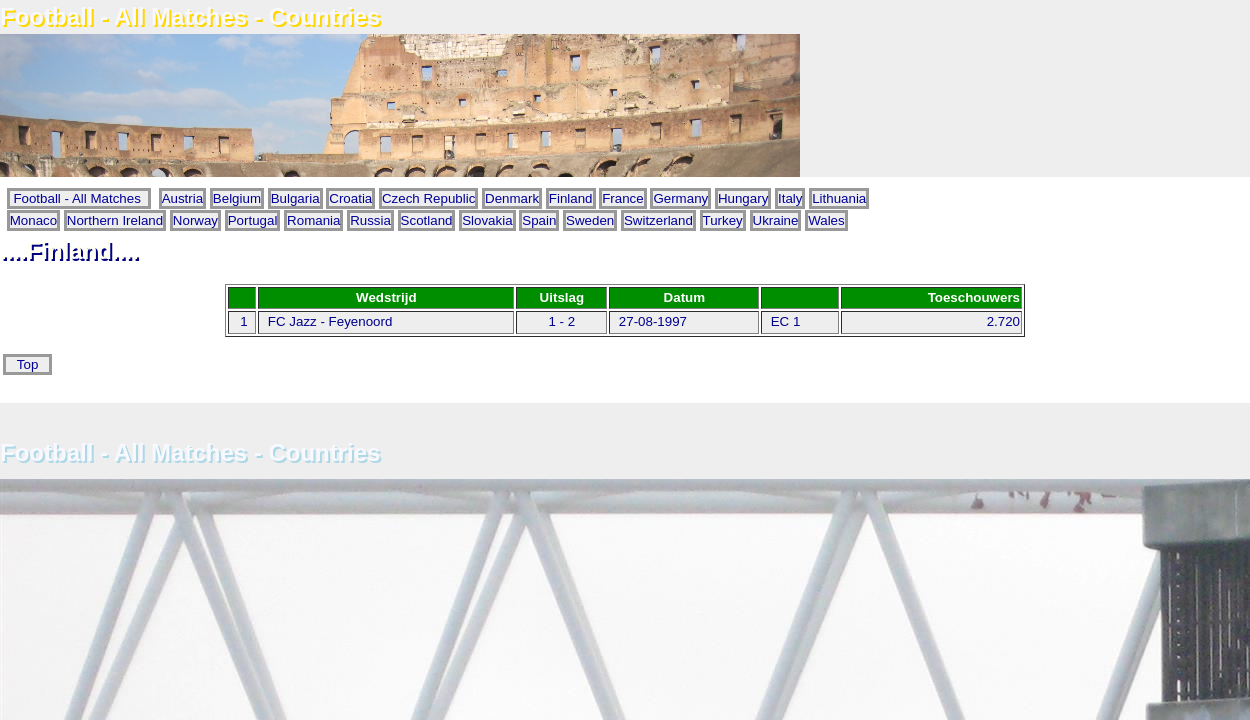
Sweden (590, 220)
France (622, 198)
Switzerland (658, 220)
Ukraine (776, 220)
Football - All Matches (79, 198)
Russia (370, 220)
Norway (195, 220)
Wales (826, 220)
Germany (680, 198)
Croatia (350, 198)
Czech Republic (428, 198)
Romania (313, 220)
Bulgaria (295, 198)
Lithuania (839, 198)
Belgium (237, 198)
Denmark (512, 198)
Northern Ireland (115, 220)
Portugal (253, 220)
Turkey (723, 220)
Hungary (743, 198)
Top (27, 364)
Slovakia (487, 220)
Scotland (427, 220)
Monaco (33, 220)
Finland (571, 198)
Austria (182, 198)
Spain (539, 220)
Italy (790, 198)
